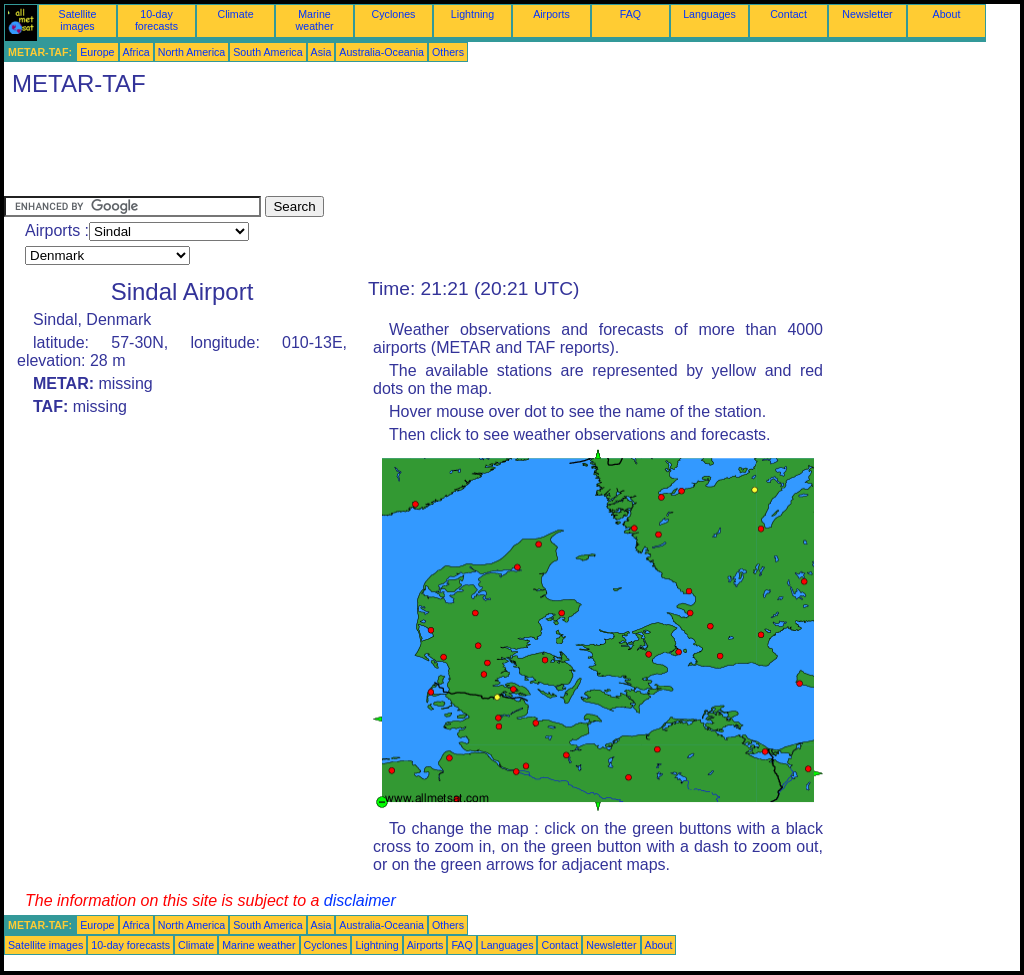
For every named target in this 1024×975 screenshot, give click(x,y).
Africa (136, 52)
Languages (709, 14)
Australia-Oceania (381, 52)
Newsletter (867, 14)
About (947, 14)
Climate (235, 14)
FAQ (630, 14)
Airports (551, 14)
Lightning (472, 14)
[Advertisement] (368, 151)
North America (192, 52)
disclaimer (360, 900)
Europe (97, 52)
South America (267, 52)
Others (448, 52)
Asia (321, 52)
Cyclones (394, 14)
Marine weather (315, 20)
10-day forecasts (156, 20)
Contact (788, 14)
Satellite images (78, 20)
